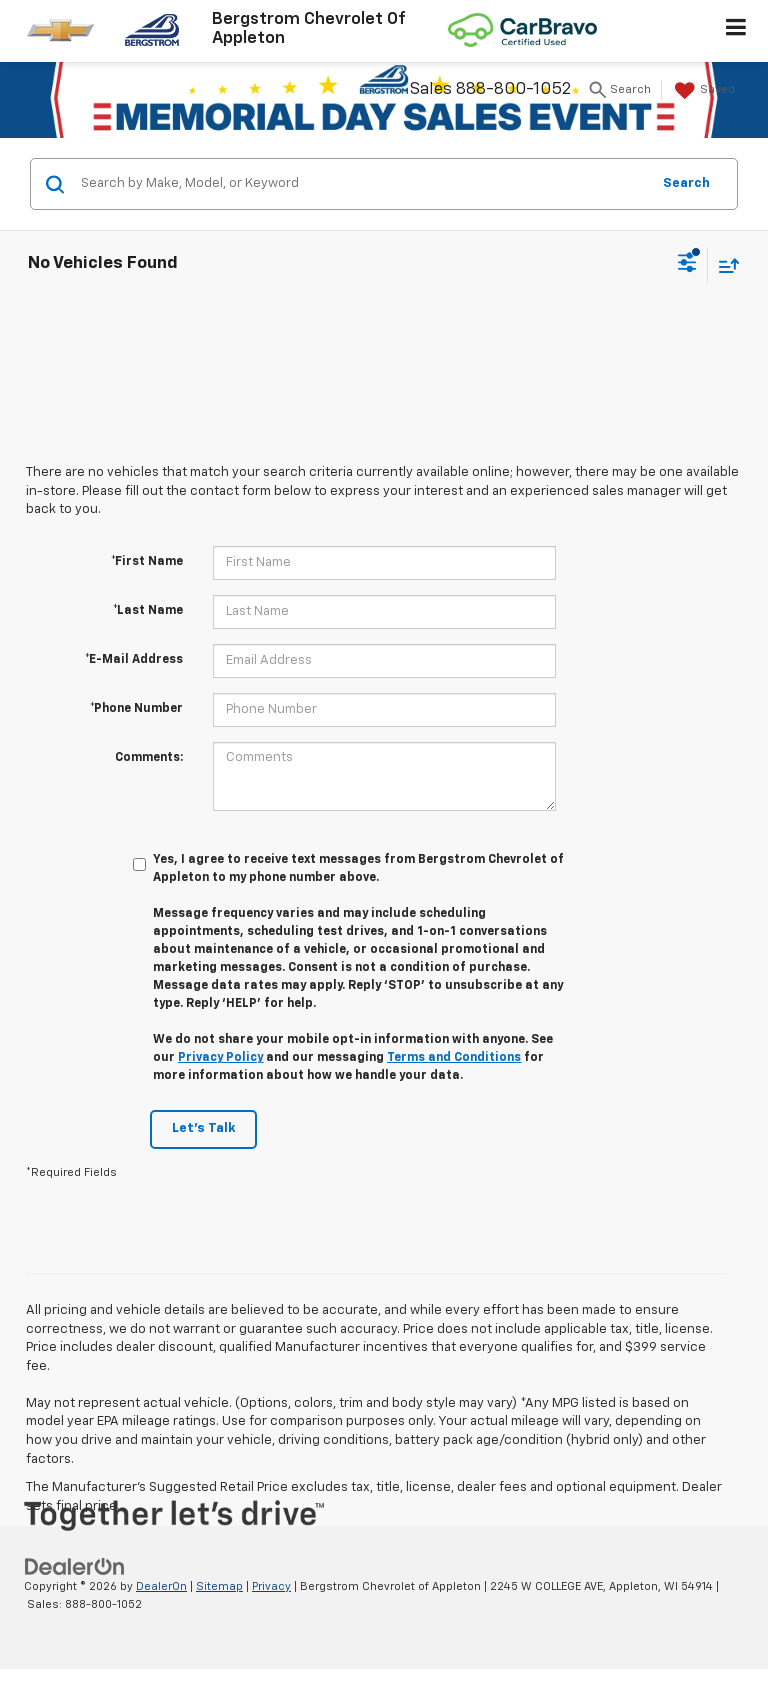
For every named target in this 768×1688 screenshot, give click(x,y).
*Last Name (148, 611)
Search (686, 183)
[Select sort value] (724, 265)
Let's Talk (203, 1128)
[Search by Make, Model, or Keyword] (362, 184)
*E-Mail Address (134, 660)
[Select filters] (687, 265)
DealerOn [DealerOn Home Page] (161, 1586)
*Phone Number (136, 709)
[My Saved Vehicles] (702, 91)
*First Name (147, 562)
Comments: (149, 758)
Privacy (271, 1586)
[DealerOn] (75, 1566)
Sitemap (219, 1586)
